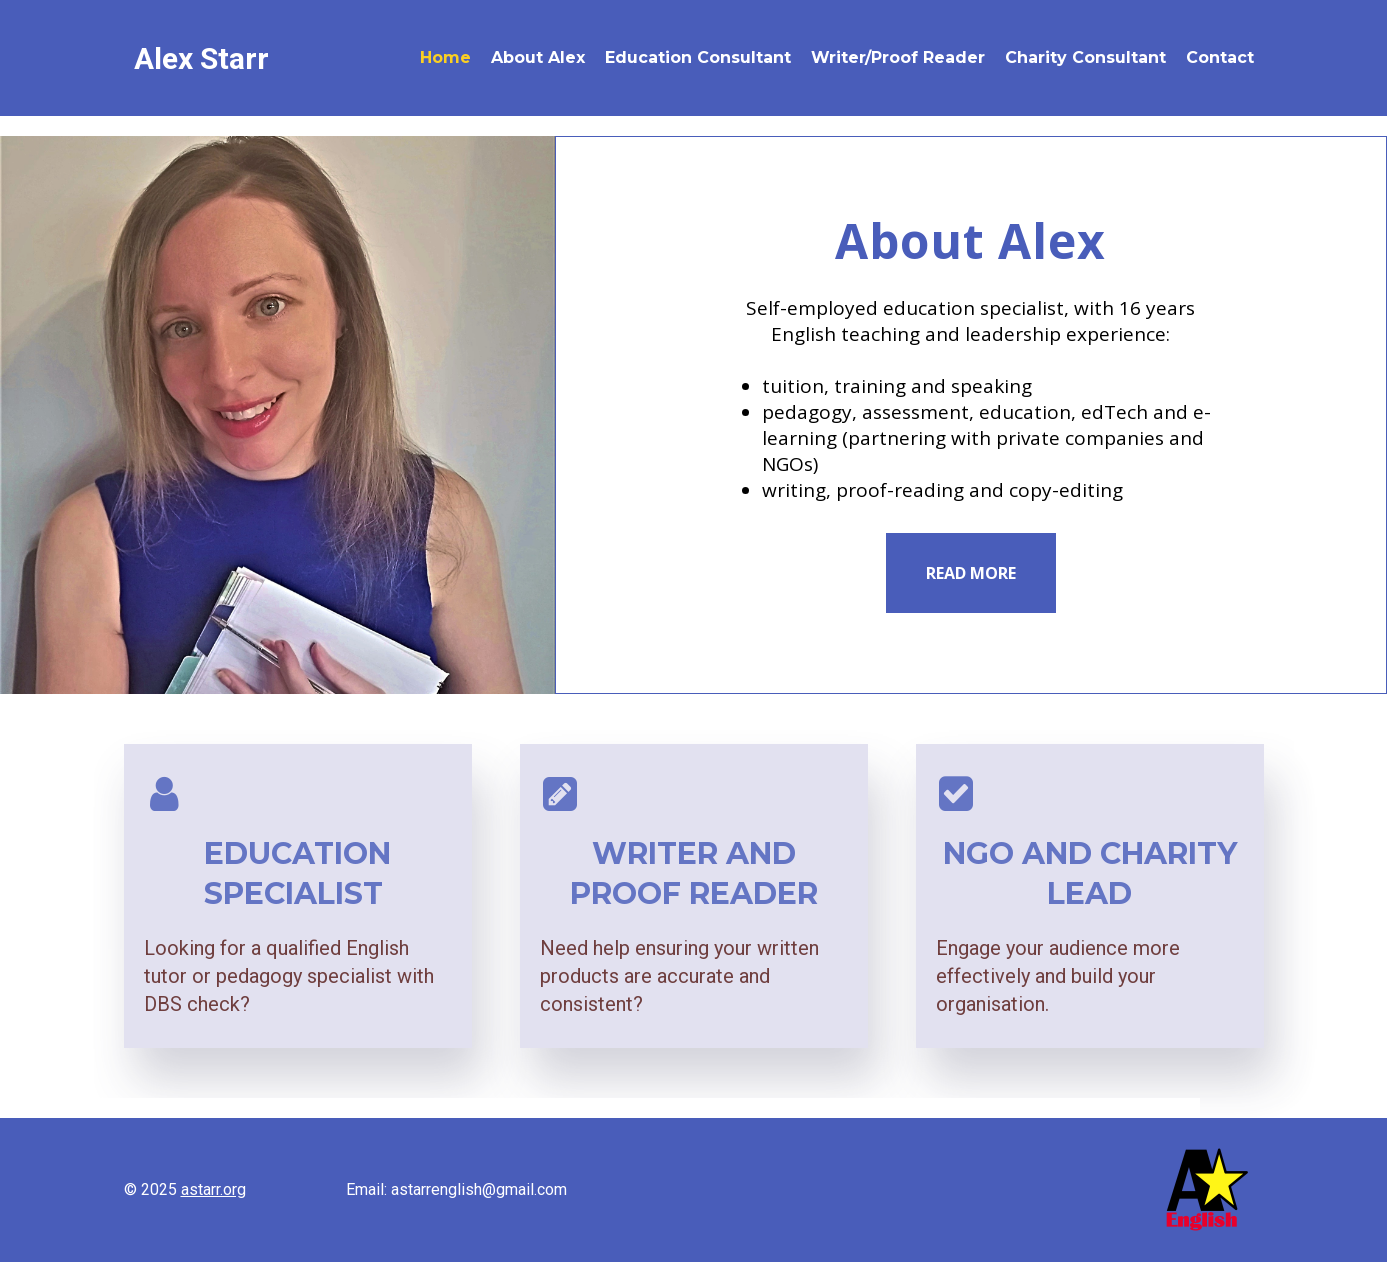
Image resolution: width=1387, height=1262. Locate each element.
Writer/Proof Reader (898, 57)
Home (445, 57)
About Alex (538, 57)
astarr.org (213, 1189)
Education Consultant (698, 57)
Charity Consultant (1085, 57)
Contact (1220, 57)
